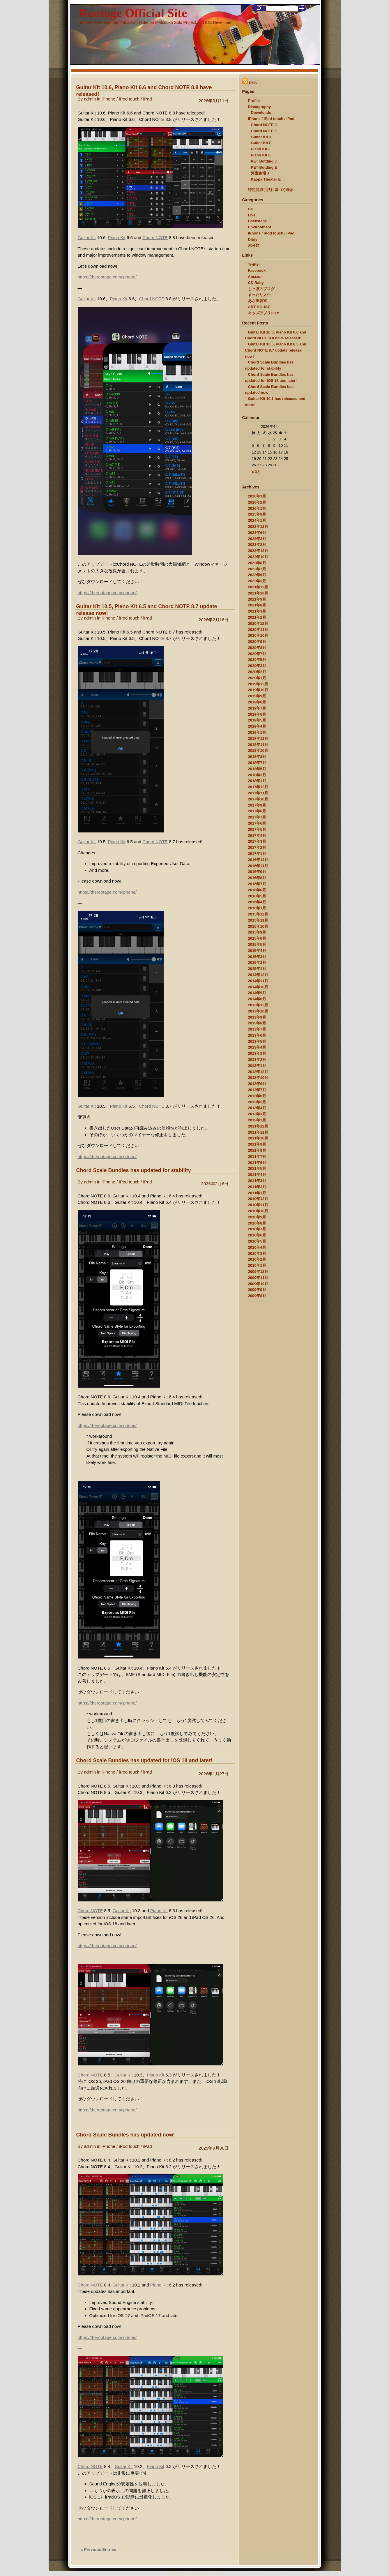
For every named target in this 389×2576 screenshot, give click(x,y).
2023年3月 (257, 539)
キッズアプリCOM (264, 313)
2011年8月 (257, 1150)
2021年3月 (257, 611)
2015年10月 (258, 926)
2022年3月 (257, 581)
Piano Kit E (261, 155)
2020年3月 (257, 666)
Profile (254, 100)
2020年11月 (258, 629)
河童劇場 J (260, 173)
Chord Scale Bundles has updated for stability (133, 1170)
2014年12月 (258, 975)
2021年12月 (258, 587)
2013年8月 (257, 1023)
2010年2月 (257, 1259)
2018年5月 (257, 769)
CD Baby (256, 282)
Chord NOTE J (264, 125)
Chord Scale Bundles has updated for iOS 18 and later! (144, 1760)
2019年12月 (258, 684)
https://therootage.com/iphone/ (107, 276)
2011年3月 (257, 1180)
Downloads (261, 112)
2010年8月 (257, 1223)
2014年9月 (257, 993)
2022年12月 (258, 550)
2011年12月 (258, 1126)
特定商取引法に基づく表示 (270, 190)
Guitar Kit (87, 237)
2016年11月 (258, 866)
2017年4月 (257, 835)
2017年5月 (257, 829)
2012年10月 (258, 1077)
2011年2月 (257, 1187)
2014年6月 (257, 999)
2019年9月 (257, 696)
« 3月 (256, 472)
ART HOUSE (259, 307)
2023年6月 (257, 532)
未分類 (253, 245)
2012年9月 (257, 1083)
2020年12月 (258, 623)
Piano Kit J (260, 149)
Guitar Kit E (261, 143)
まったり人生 (259, 294)
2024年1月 (257, 520)
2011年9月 (257, 1144)
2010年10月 (258, 1211)
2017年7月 (257, 817)
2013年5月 (257, 1041)
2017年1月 (257, 853)
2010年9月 (257, 1217)
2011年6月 (257, 1162)
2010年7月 (257, 1229)
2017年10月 (258, 799)
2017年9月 (257, 805)
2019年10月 (258, 690)
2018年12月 (258, 738)
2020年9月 (257, 641)
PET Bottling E (264, 167)
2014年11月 (258, 981)
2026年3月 (257, 496)
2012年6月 (257, 1096)
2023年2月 (257, 544)
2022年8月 (257, 563)
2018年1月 (257, 781)
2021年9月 (257, 599)
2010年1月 (257, 1265)
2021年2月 (257, 617)
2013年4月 (257, 1047)
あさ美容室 (257, 301)
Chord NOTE (155, 237)
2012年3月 (257, 1114)
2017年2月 (257, 847)
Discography (259, 107)
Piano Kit (116, 237)
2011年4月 (257, 1174)
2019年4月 (257, 726)
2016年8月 (257, 878)
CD (251, 209)
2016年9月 (257, 871)
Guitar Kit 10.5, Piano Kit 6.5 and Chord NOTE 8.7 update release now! (275, 350)
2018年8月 (257, 756)
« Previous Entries (98, 2549)
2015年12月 (258, 914)
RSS (249, 83)
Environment (259, 227)
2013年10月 (258, 1011)
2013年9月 (257, 1017)
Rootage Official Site (133, 13)
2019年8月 (257, 702)
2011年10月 (258, 1138)
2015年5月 (257, 944)
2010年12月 (258, 1199)
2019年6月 (257, 714)
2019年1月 (257, 732)
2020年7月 (257, 654)
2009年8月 (257, 1296)
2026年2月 (257, 502)
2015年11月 (258, 920)
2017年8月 (257, 811)
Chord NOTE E (264, 131)
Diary (253, 239)
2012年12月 (258, 1072)
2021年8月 (257, 605)
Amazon (255, 276)
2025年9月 (257, 514)
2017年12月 (258, 787)
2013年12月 (258, 1005)
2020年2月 (257, 672)
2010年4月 (257, 1247)
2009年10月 (258, 1284)
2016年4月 (257, 902)
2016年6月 (257, 890)
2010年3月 (257, 1253)
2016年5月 (257, 896)
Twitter (254, 264)
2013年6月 (257, 1035)
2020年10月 (258, 635)
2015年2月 (257, 962)
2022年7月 (257, 569)
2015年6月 (257, 938)
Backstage (257, 221)
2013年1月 (257, 1065)
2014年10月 (258, 987)
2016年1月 (257, 908)
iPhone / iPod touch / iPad (127, 98)
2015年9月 (257, 932)
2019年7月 (257, 708)
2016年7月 (257, 884)
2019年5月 (257, 720)
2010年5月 (257, 1241)
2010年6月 (257, 1235)
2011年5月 (257, 1168)
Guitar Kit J (261, 137)
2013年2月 (257, 1059)
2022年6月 (257, 575)
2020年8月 (257, 647)
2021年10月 (258, 593)
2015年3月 (257, 956)
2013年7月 (257, 1029)
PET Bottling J (264, 161)
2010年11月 (258, 1205)
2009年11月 (258, 1277)
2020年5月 (257, 659)
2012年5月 (257, 1102)
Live (252, 215)
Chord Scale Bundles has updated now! (125, 2135)
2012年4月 (257, 1108)
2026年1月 (257, 508)
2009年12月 (258, 1271)
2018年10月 (258, 750)
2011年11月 (258, 1132)
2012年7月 (257, 1090)
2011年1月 (257, 1193)
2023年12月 (258, 526)
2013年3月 (257, 1053)
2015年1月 (257, 968)
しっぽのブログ (261, 289)
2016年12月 (258, 860)
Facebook (257, 270)
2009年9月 (257, 1289)
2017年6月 (257, 823)
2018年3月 (257, 775)
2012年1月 (257, 1120)
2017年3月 (257, 841)
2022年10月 (258, 557)
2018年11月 (258, 744)
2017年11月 (258, 793)
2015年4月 (257, 950)
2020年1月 (257, 678)
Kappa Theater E (266, 179)
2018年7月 (257, 763)
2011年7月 (257, 1156)
